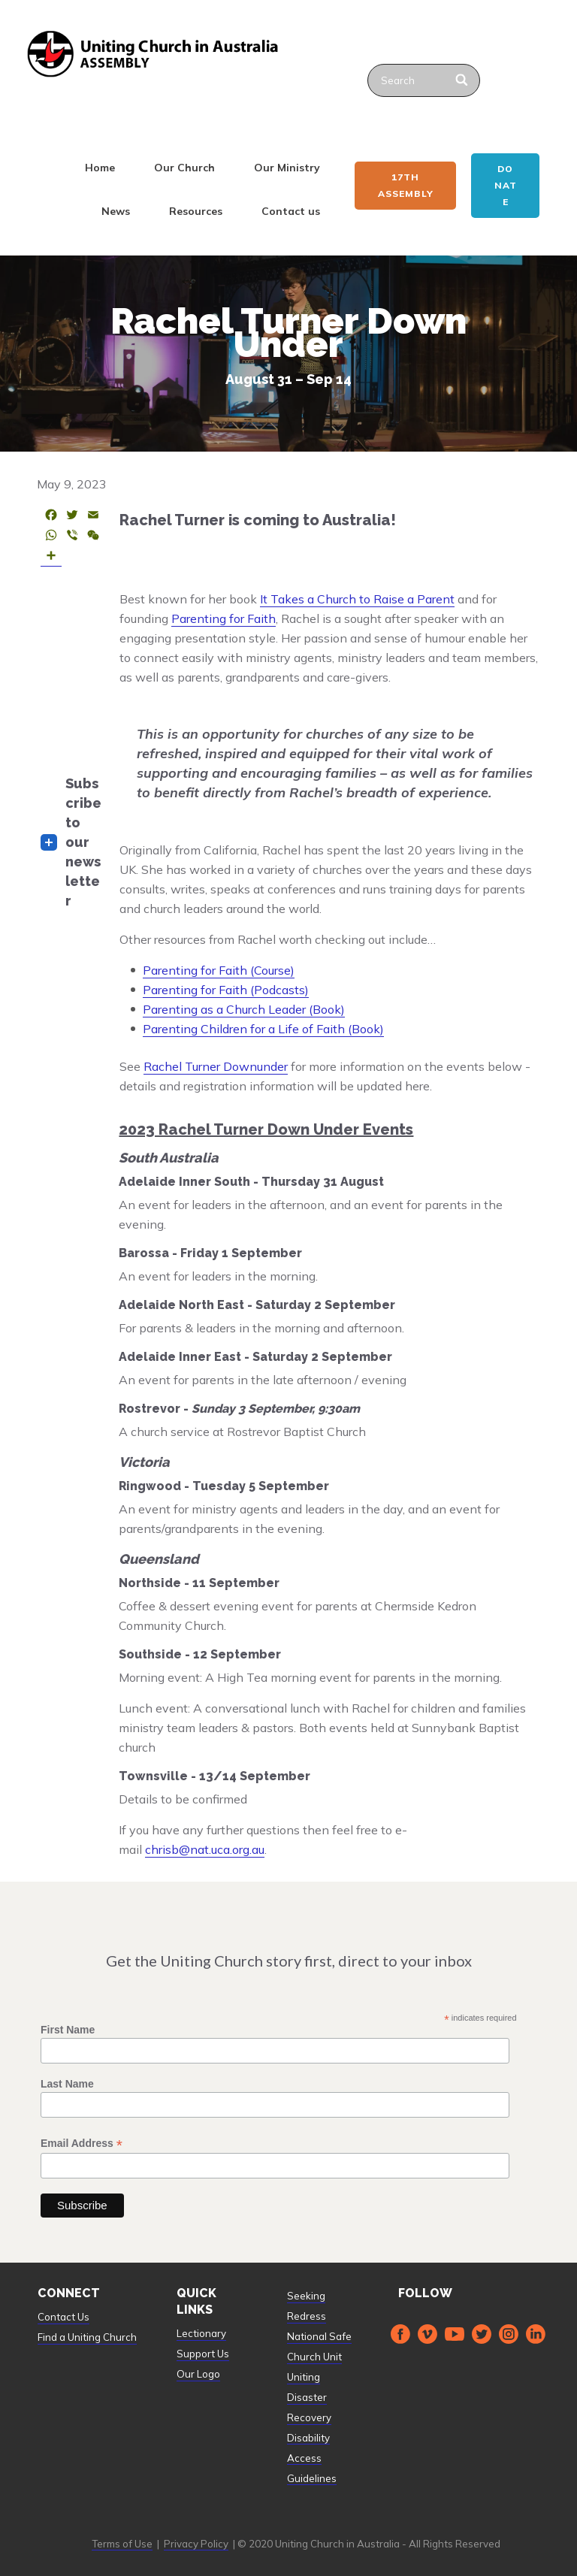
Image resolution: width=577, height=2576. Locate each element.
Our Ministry (287, 167)
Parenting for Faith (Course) (219, 970)
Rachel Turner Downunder (215, 1066)
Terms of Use (122, 2544)
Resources (195, 211)
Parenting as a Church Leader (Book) (244, 1009)
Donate (505, 185)
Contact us (290, 211)
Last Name (67, 2084)
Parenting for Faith (223, 618)
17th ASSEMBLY (406, 185)
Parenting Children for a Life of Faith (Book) (263, 1028)
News (115, 211)
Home (100, 167)
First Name (68, 2030)
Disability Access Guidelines (312, 2458)
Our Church (184, 167)
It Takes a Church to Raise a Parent (357, 598)
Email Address (81, 2143)
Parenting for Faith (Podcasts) (226, 989)
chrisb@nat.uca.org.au (204, 1849)
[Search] (462, 80)
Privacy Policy (196, 2544)
